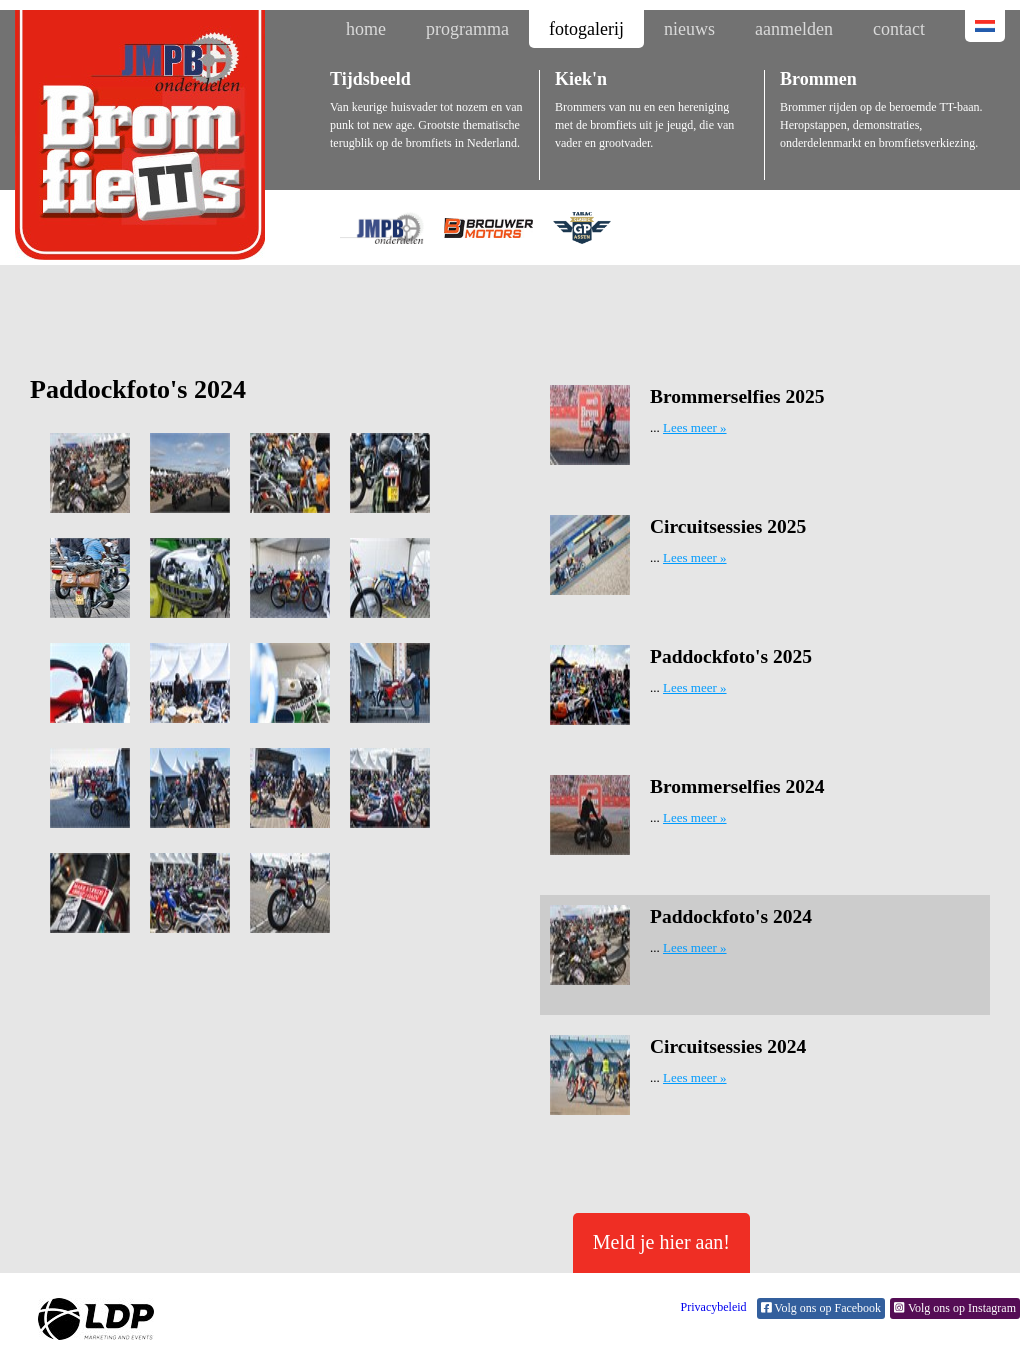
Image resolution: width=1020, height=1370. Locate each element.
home (366, 29)
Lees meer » (695, 427)
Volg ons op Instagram (955, 1308)
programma (467, 29)
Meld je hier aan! (661, 1242)
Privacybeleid (714, 1307)
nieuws (689, 29)
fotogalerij (586, 29)
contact (899, 29)
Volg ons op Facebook (821, 1308)
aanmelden (794, 29)
